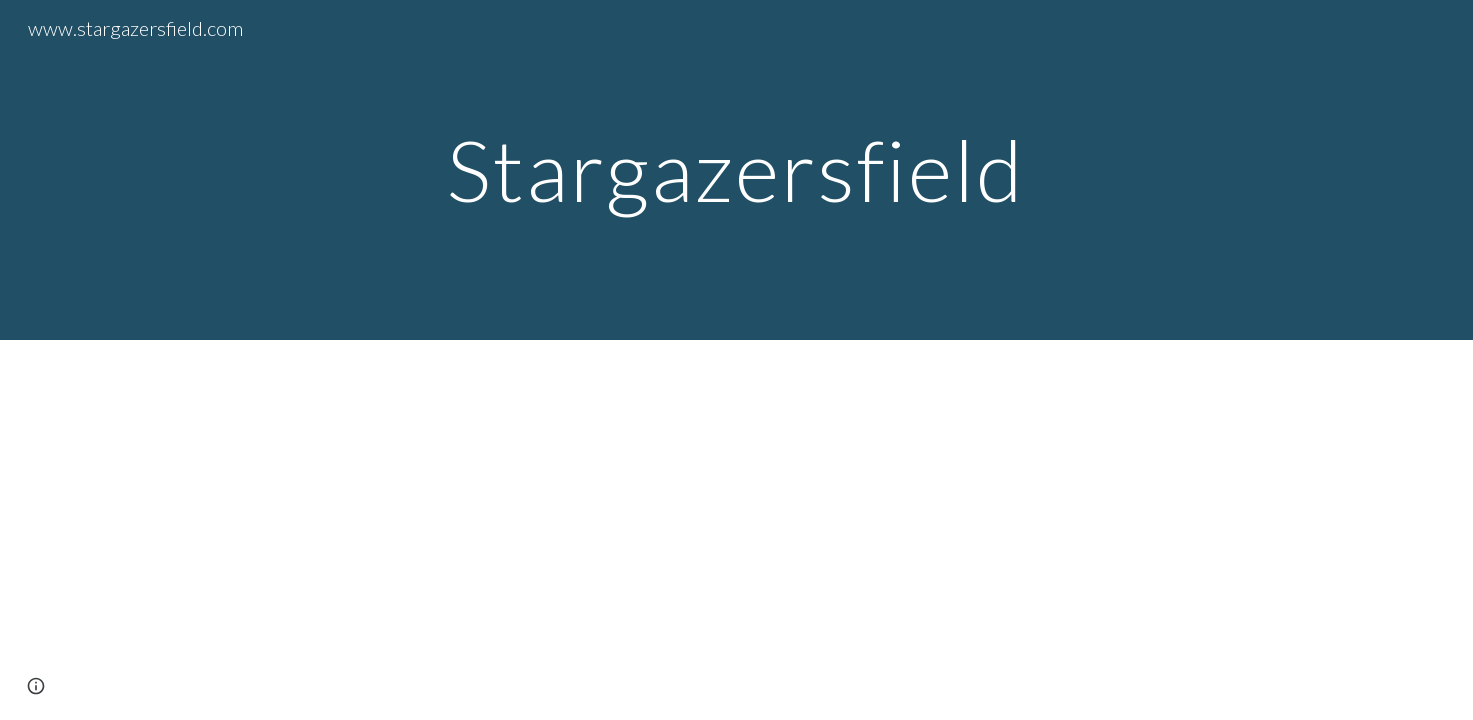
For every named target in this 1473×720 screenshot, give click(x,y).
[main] (737, 169)
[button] (36, 686)
